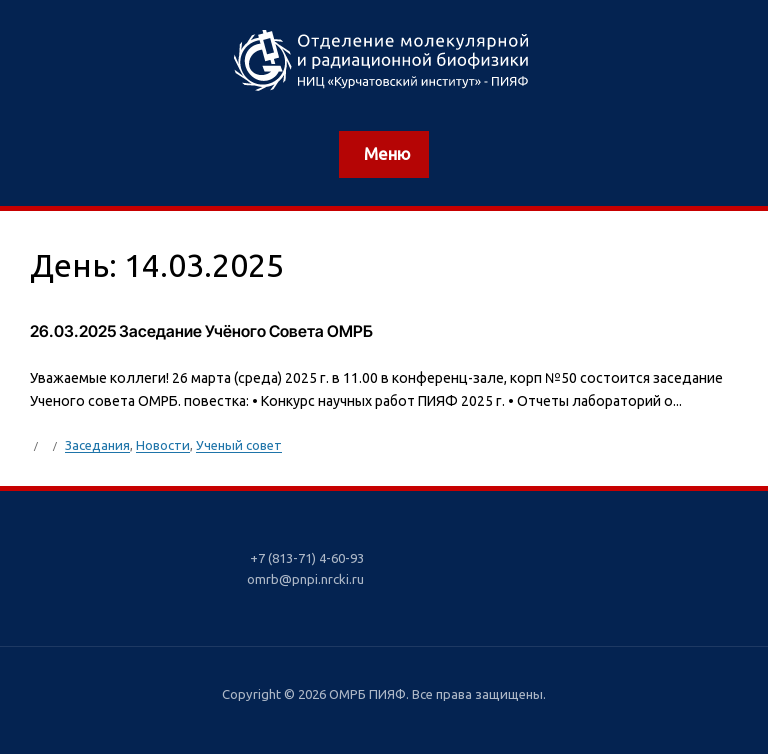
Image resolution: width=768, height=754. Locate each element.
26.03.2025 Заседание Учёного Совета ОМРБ (201, 331)
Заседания (97, 445)
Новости (163, 445)
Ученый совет (239, 445)
